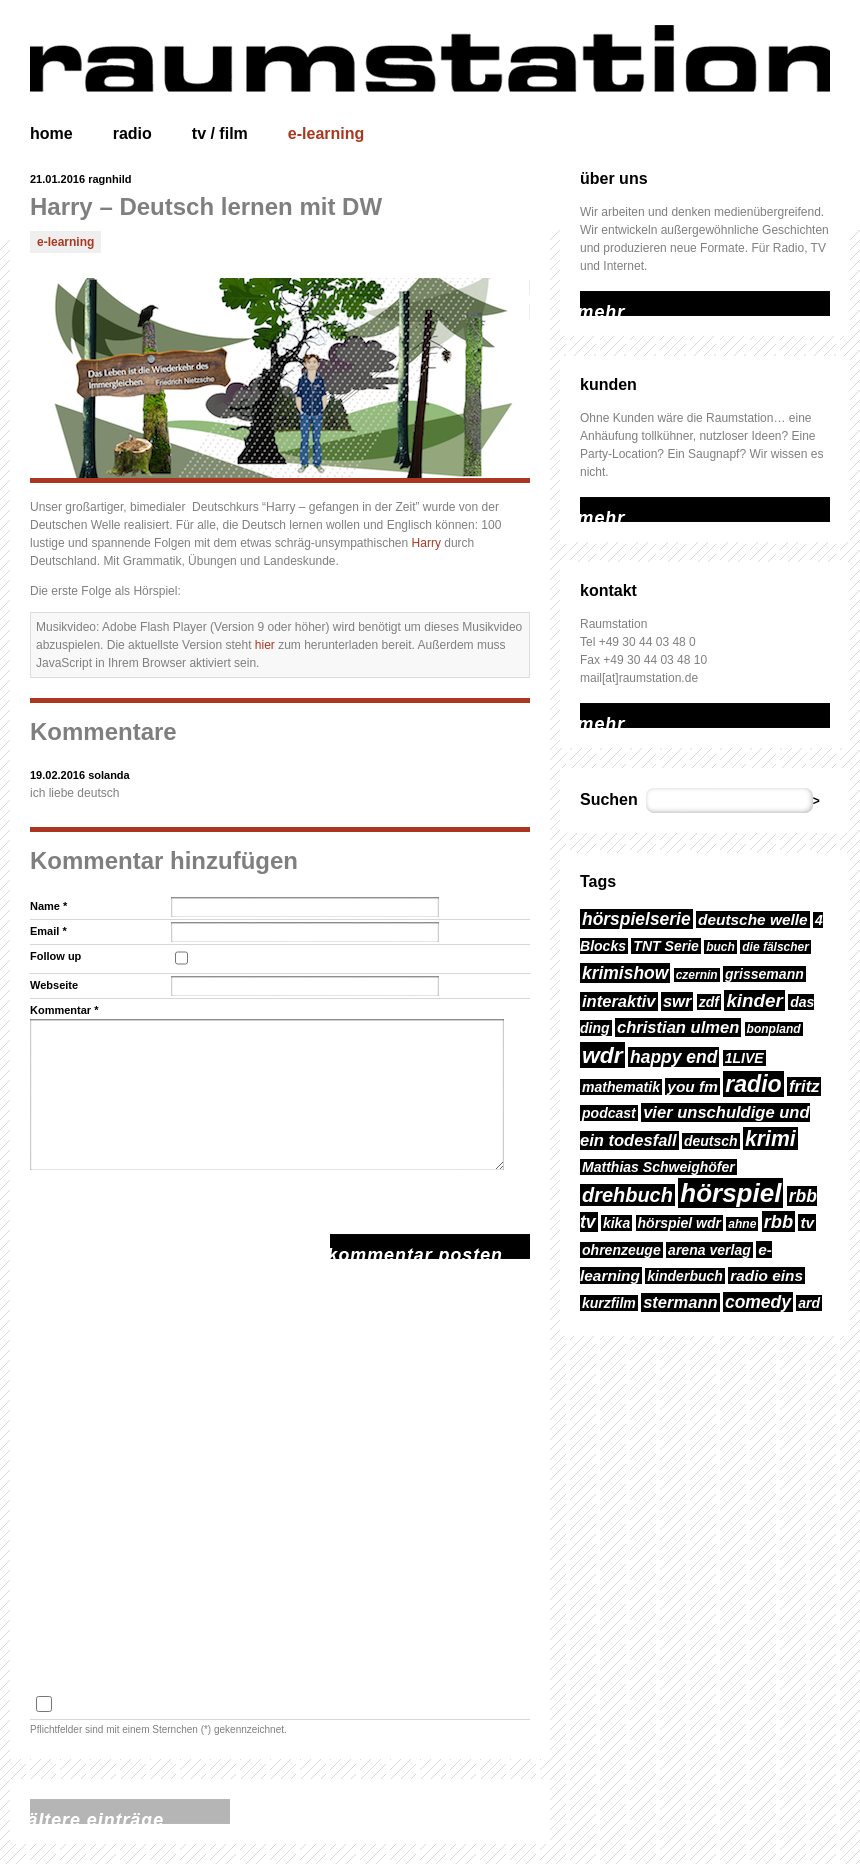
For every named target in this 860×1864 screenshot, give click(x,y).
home (51, 133)
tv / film (220, 133)
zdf (709, 1002)
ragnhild (109, 179)
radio (132, 133)
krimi (770, 1138)
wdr (602, 1055)
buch (720, 947)
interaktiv (619, 1001)
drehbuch (627, 1195)
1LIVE (744, 1058)
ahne (742, 1224)
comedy (758, 1302)
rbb (778, 1221)
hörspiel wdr (679, 1223)
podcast (609, 1113)
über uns (614, 178)
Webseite (54, 985)
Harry (426, 543)
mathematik (621, 1087)
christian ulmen (678, 1027)
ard (809, 1303)
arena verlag (709, 1250)
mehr (593, 300)
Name (48, 906)
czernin (697, 975)
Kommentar (64, 1010)
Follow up (55, 956)
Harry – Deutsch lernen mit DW (206, 206)
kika (616, 1223)
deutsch (711, 1141)
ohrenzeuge (621, 1250)
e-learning (326, 133)
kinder (754, 1000)
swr (677, 1001)
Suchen (609, 799)
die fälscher (775, 947)
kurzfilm (609, 1303)
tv (807, 1222)
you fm (692, 1086)
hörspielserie (636, 919)
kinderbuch (685, 1276)
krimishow (625, 973)
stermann (680, 1302)
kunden (608, 384)
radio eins (766, 1275)
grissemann (764, 974)
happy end (673, 1057)
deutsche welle (753, 919)
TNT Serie (666, 946)
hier (265, 645)
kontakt (608, 590)
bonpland (774, 1029)
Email (48, 931)
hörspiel (730, 1193)
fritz (804, 1086)
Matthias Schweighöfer (658, 1167)
